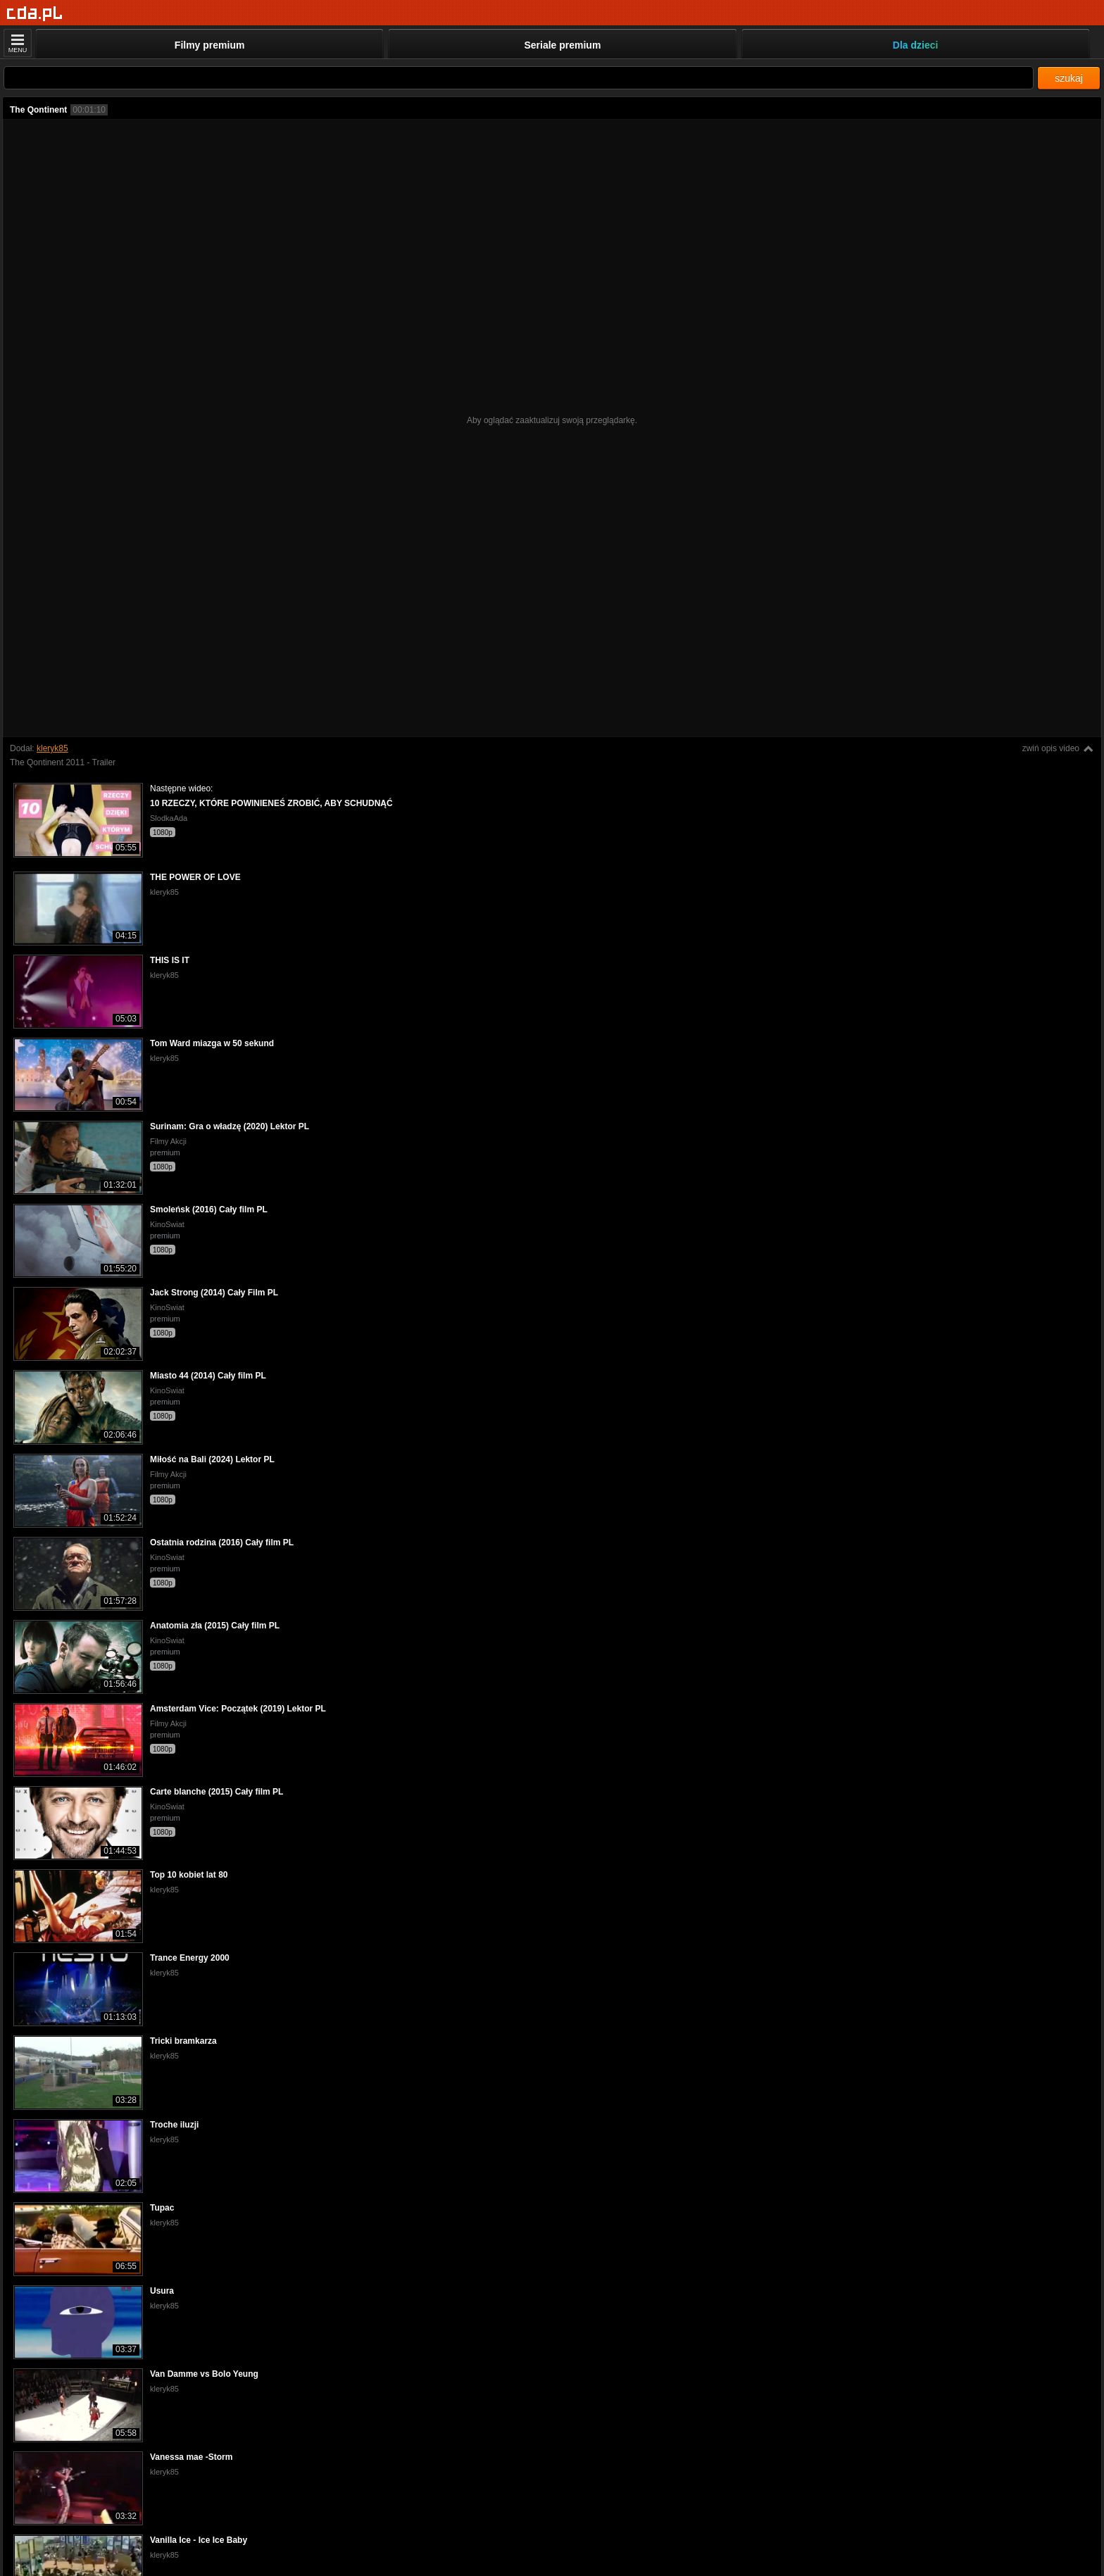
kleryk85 (52, 748)
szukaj (1069, 78)
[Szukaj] (519, 77)
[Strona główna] (35, 14)
